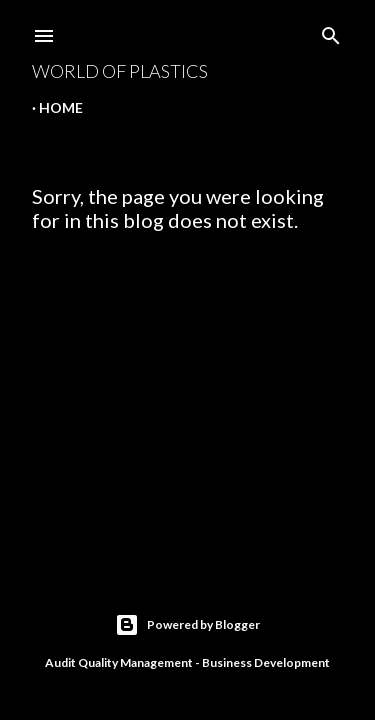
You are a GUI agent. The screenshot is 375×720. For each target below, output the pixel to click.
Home (61, 107)
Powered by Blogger (187, 625)
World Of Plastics (120, 71)
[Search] (331, 31)
